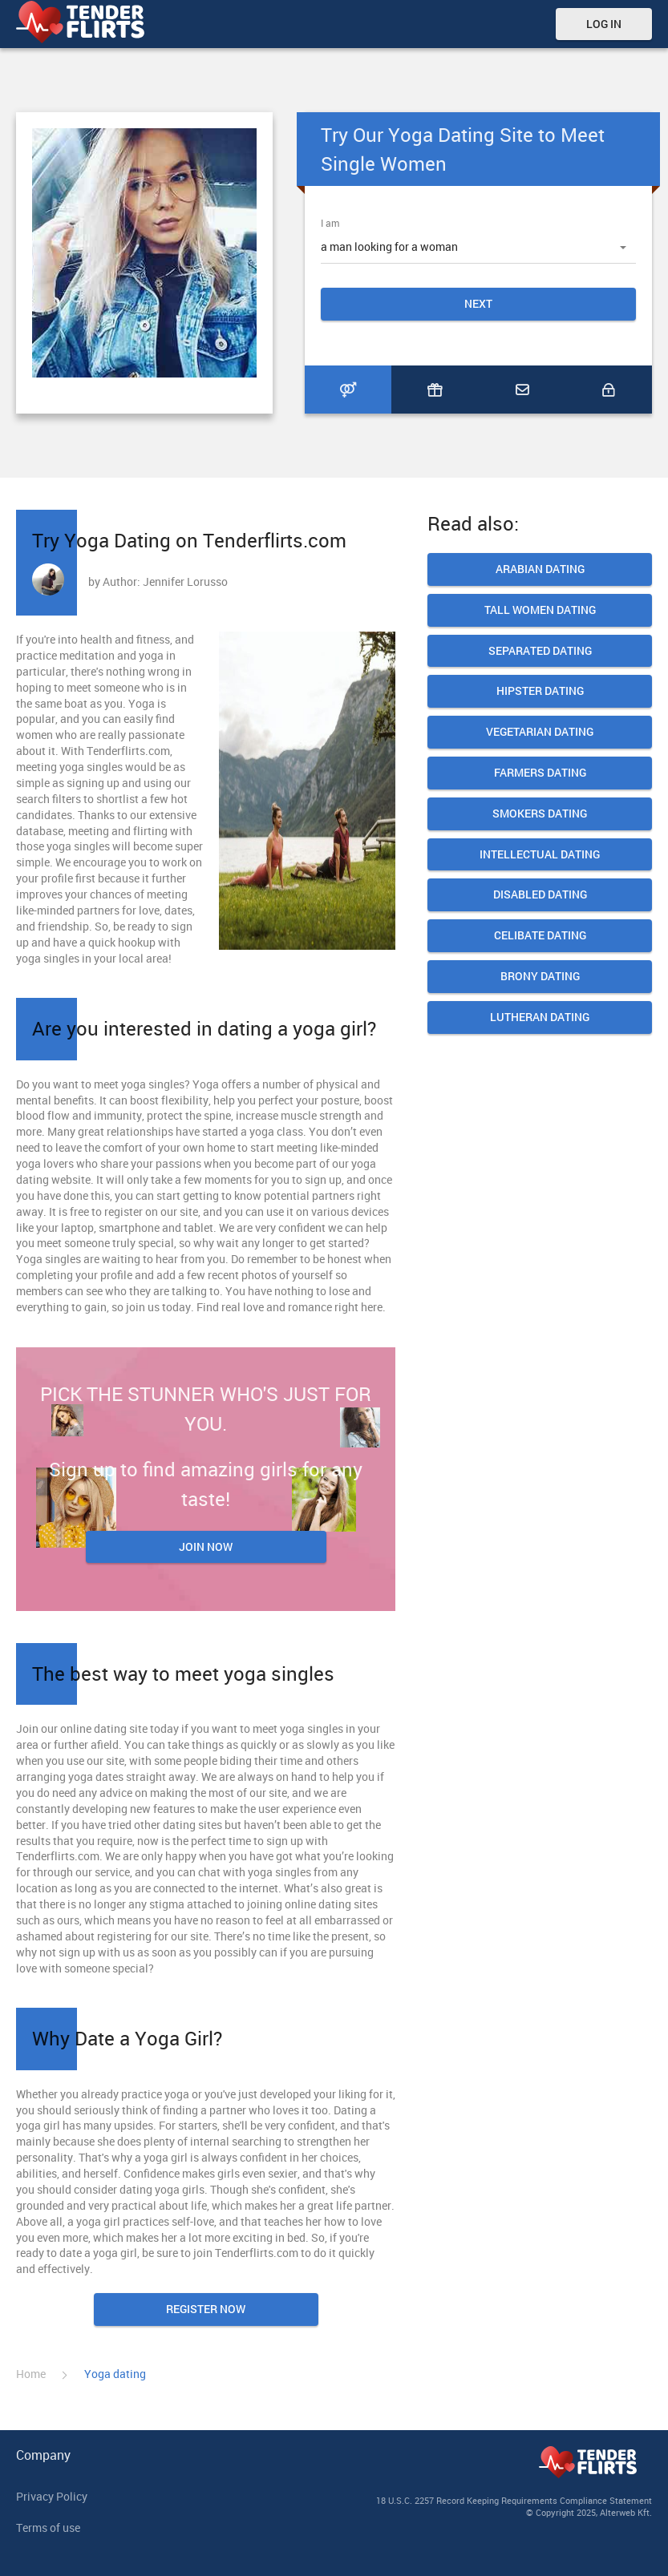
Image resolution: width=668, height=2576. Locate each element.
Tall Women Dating (540, 610)
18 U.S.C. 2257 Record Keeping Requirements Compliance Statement (514, 2500)
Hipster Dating (540, 691)
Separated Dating (540, 651)
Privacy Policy (51, 2496)
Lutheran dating (539, 1017)
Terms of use (48, 2527)
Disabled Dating (540, 895)
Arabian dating (540, 569)
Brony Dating (540, 976)
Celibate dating (540, 936)
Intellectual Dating (540, 855)
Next (478, 303)
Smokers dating (539, 814)
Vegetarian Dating (539, 732)
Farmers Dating (540, 773)
